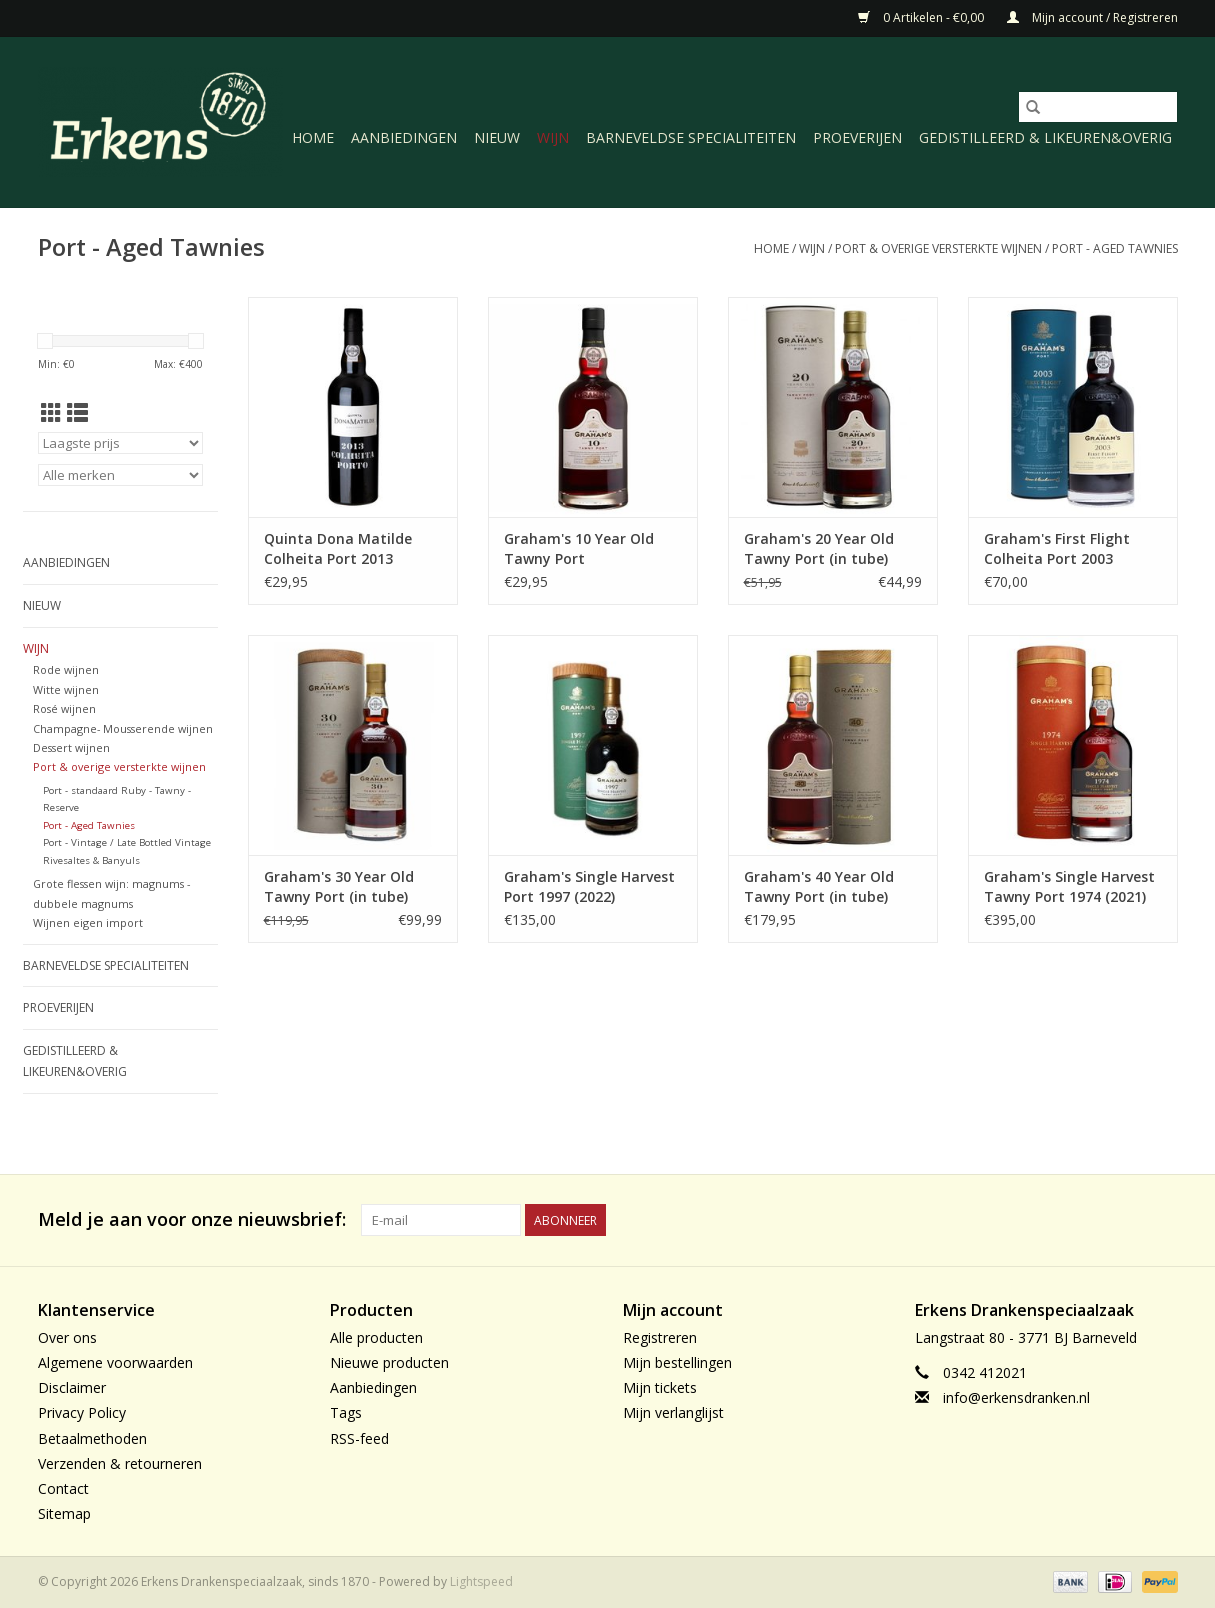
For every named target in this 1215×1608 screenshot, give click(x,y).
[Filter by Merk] (120, 475)
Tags (346, 1412)
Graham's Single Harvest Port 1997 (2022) (589, 886)
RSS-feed (359, 1438)
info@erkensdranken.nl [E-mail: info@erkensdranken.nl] (1016, 1397)
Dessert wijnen (71, 747)
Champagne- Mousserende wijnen (123, 728)
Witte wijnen (66, 689)
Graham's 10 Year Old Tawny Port (579, 548)
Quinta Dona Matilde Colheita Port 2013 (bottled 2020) (338, 549)
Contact (63, 1488)
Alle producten (376, 1337)
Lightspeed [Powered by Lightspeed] (481, 1581)
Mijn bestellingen (677, 1362)
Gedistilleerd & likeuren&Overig (1045, 137)
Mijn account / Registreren (1092, 17)
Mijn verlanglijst (673, 1412)
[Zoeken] (1098, 107)
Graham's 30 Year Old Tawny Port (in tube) (339, 886)
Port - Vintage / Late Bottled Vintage (127, 842)
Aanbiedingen (404, 137)
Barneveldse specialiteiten (691, 137)
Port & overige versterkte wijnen (938, 248)
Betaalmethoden (92, 1438)
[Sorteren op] (120, 443)
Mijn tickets (660, 1387)
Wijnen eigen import (88, 922)
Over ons (67, 1337)
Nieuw (497, 137)
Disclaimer (72, 1387)
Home (313, 137)
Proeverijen (857, 137)
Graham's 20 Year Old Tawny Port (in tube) (819, 548)
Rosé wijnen (64, 708)
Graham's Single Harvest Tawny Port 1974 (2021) (1069, 886)
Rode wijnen (66, 669)
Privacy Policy (82, 1412)
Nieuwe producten (389, 1362)
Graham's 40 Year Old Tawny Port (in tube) (819, 886)
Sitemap (64, 1513)
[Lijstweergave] (77, 413)
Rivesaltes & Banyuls (91, 860)
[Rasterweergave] (51, 413)
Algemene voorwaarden (115, 1362)
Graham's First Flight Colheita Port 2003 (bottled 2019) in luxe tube (1058, 549)
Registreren (660, 1337)
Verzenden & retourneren (120, 1463)
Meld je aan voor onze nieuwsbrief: (192, 1219)
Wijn (553, 137)
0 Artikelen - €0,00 (922, 17)
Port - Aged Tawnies (1115, 248)
